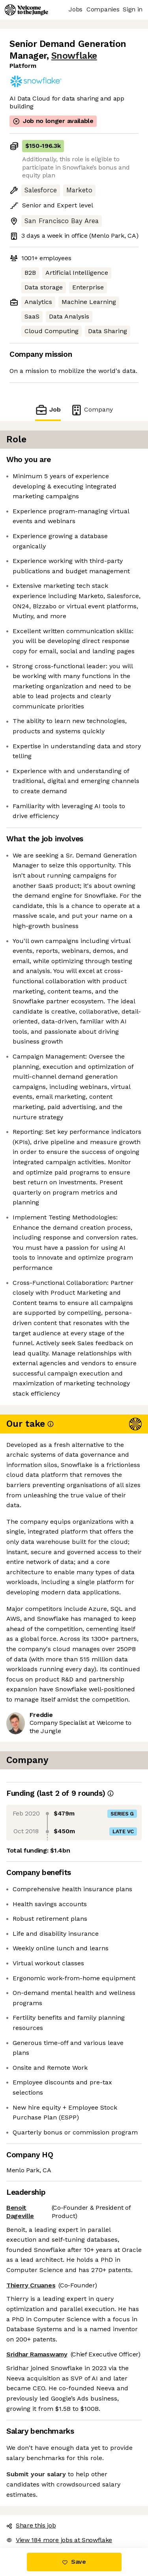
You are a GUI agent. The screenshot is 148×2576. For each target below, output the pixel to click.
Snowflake (74, 55)
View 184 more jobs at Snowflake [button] (59, 2540)
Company (91, 409)
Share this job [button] (31, 2525)
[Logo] (26, 9)
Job (47, 409)
